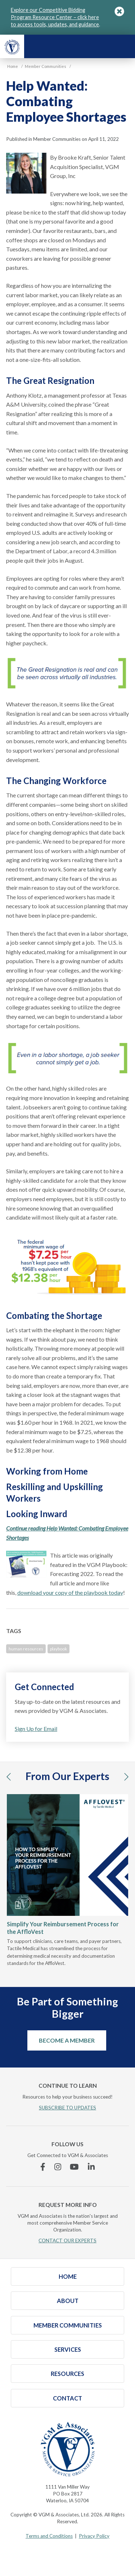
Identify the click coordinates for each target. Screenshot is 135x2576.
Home (68, 2276)
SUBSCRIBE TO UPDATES (67, 2107)
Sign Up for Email (36, 1728)
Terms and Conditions (49, 2536)
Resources (67, 2373)
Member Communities (67, 2325)
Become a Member (67, 2040)
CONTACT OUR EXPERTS (67, 2240)
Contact (67, 2398)
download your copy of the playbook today (70, 1592)
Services (67, 2349)
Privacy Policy (94, 2536)
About (67, 2300)
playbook (58, 1648)
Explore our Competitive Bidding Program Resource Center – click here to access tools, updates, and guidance (55, 17)
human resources (26, 1648)
